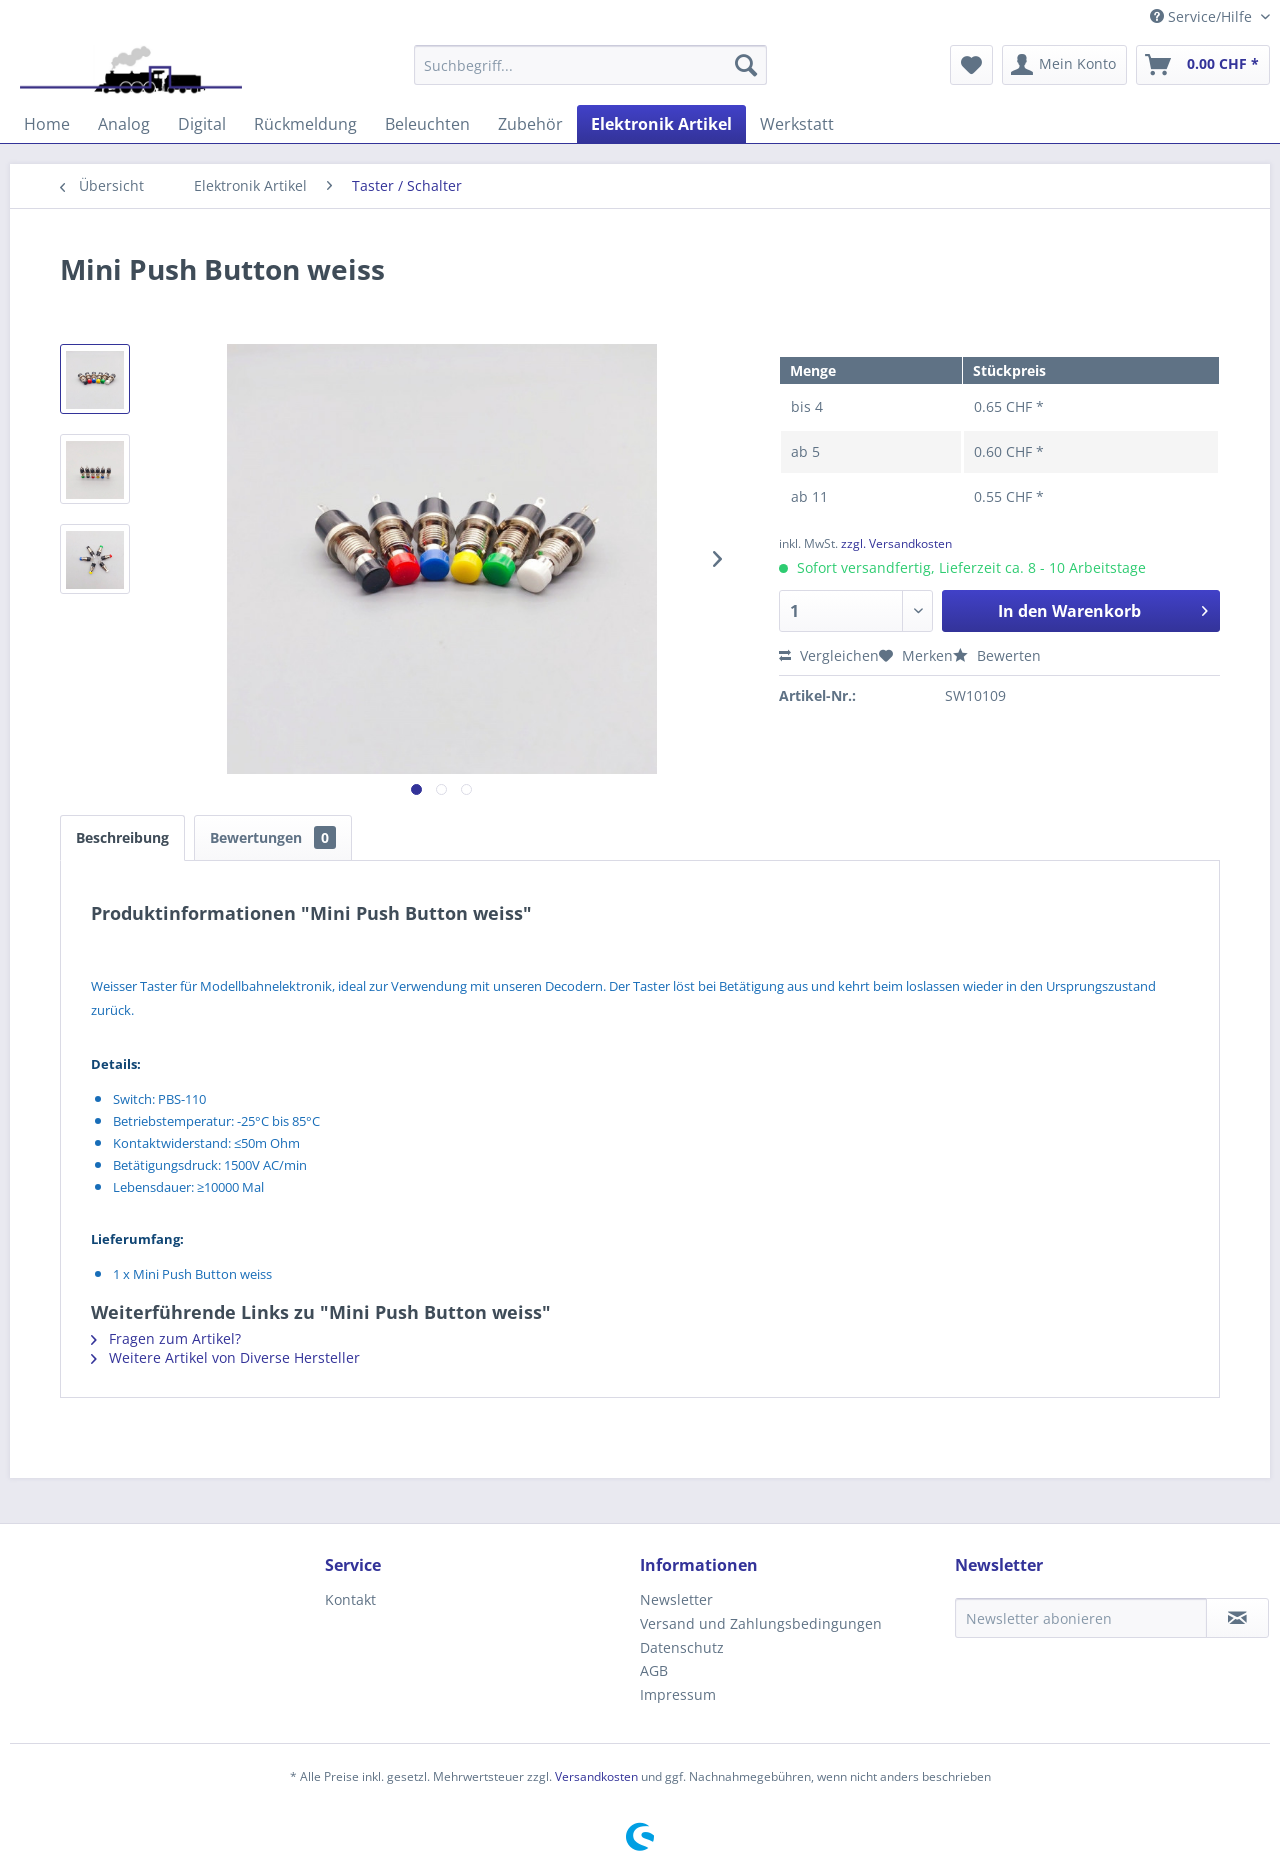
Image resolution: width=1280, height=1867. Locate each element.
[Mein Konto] (1064, 65)
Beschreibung (122, 837)
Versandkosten (596, 1776)
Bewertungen (273, 837)
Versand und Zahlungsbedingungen (761, 1623)
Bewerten (997, 655)
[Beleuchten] (427, 124)
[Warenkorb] (1203, 65)
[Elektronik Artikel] (661, 124)
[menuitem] (590, 65)
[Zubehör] (530, 124)
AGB (654, 1670)
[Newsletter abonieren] (1081, 1618)
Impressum (678, 1694)
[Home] (47, 124)
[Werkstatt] (797, 124)
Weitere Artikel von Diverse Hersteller (225, 1357)
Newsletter (676, 1599)
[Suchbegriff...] (590, 65)
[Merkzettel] (971, 65)
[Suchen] (746, 65)
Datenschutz (682, 1647)
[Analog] (124, 124)
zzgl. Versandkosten (896, 543)
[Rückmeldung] (305, 124)
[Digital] (202, 124)
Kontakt (350, 1599)
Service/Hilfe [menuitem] (1203, 16)
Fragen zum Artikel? (166, 1338)
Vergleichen (829, 655)
